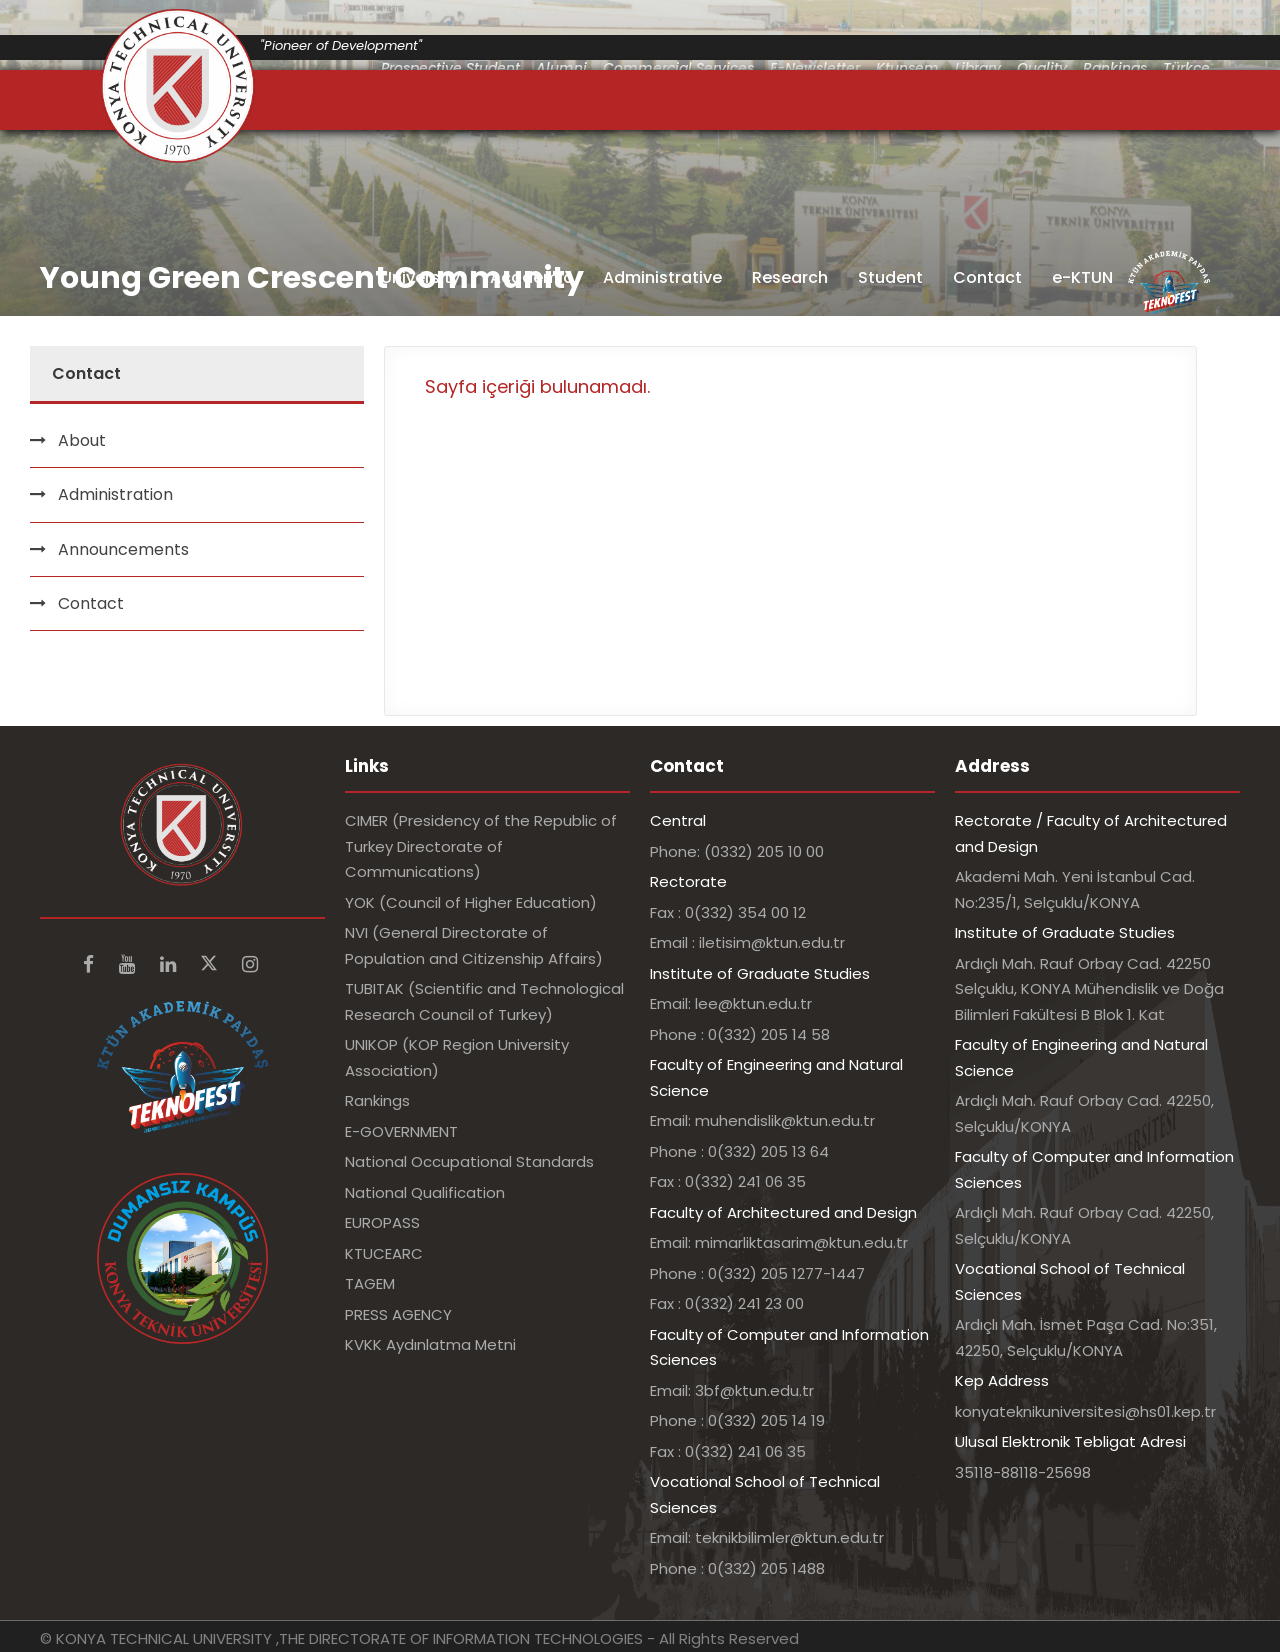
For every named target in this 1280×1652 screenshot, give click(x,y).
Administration (115, 494)
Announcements (123, 549)
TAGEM (370, 1283)
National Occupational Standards (469, 1161)
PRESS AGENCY (398, 1314)
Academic (531, 277)
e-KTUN (1082, 277)
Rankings (377, 1100)
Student (890, 277)
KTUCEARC (384, 1253)
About (82, 440)
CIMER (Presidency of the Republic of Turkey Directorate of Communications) (481, 846)
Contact (987, 277)
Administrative (662, 277)
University (420, 277)
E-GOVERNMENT (401, 1131)
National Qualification (425, 1192)
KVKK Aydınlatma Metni (430, 1344)
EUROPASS (382, 1222)
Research (790, 277)
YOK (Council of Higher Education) (471, 902)
